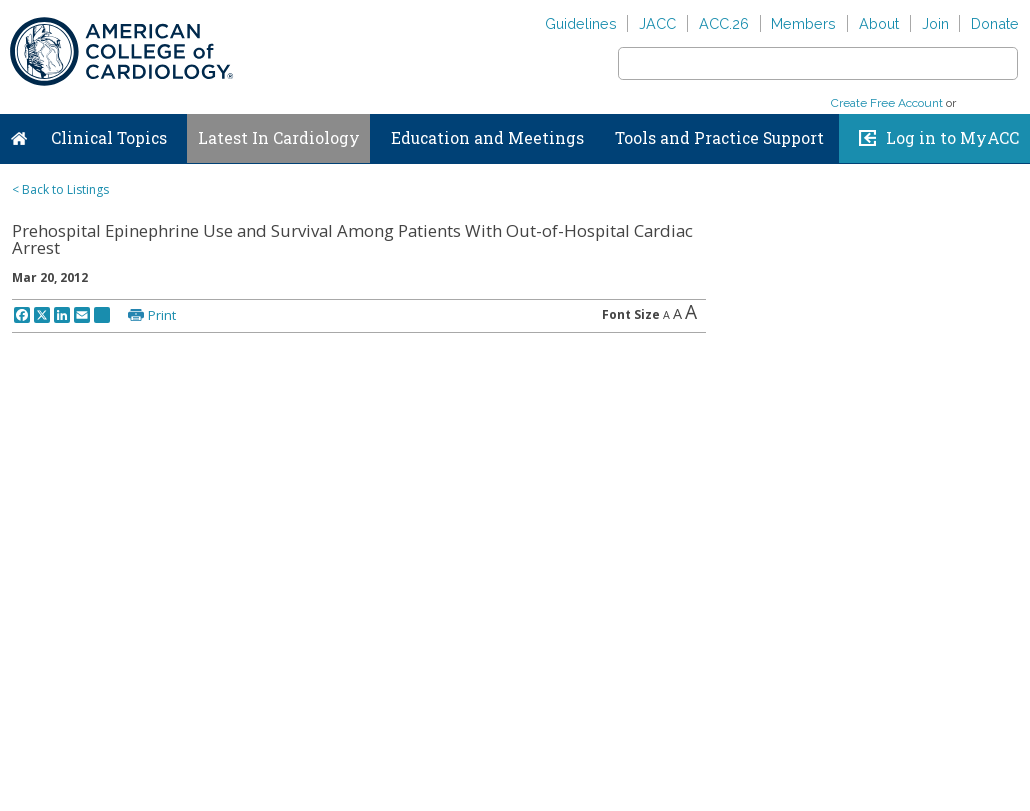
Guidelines (581, 23)
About (879, 23)
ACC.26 (724, 23)
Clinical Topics (109, 138)
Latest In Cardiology (279, 138)
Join (935, 23)
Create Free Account (887, 103)
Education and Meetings (487, 138)
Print (162, 315)
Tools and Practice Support (719, 138)
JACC (657, 23)
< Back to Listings (60, 189)
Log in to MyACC (952, 138)
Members (803, 23)
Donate (995, 23)
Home (19, 134)
